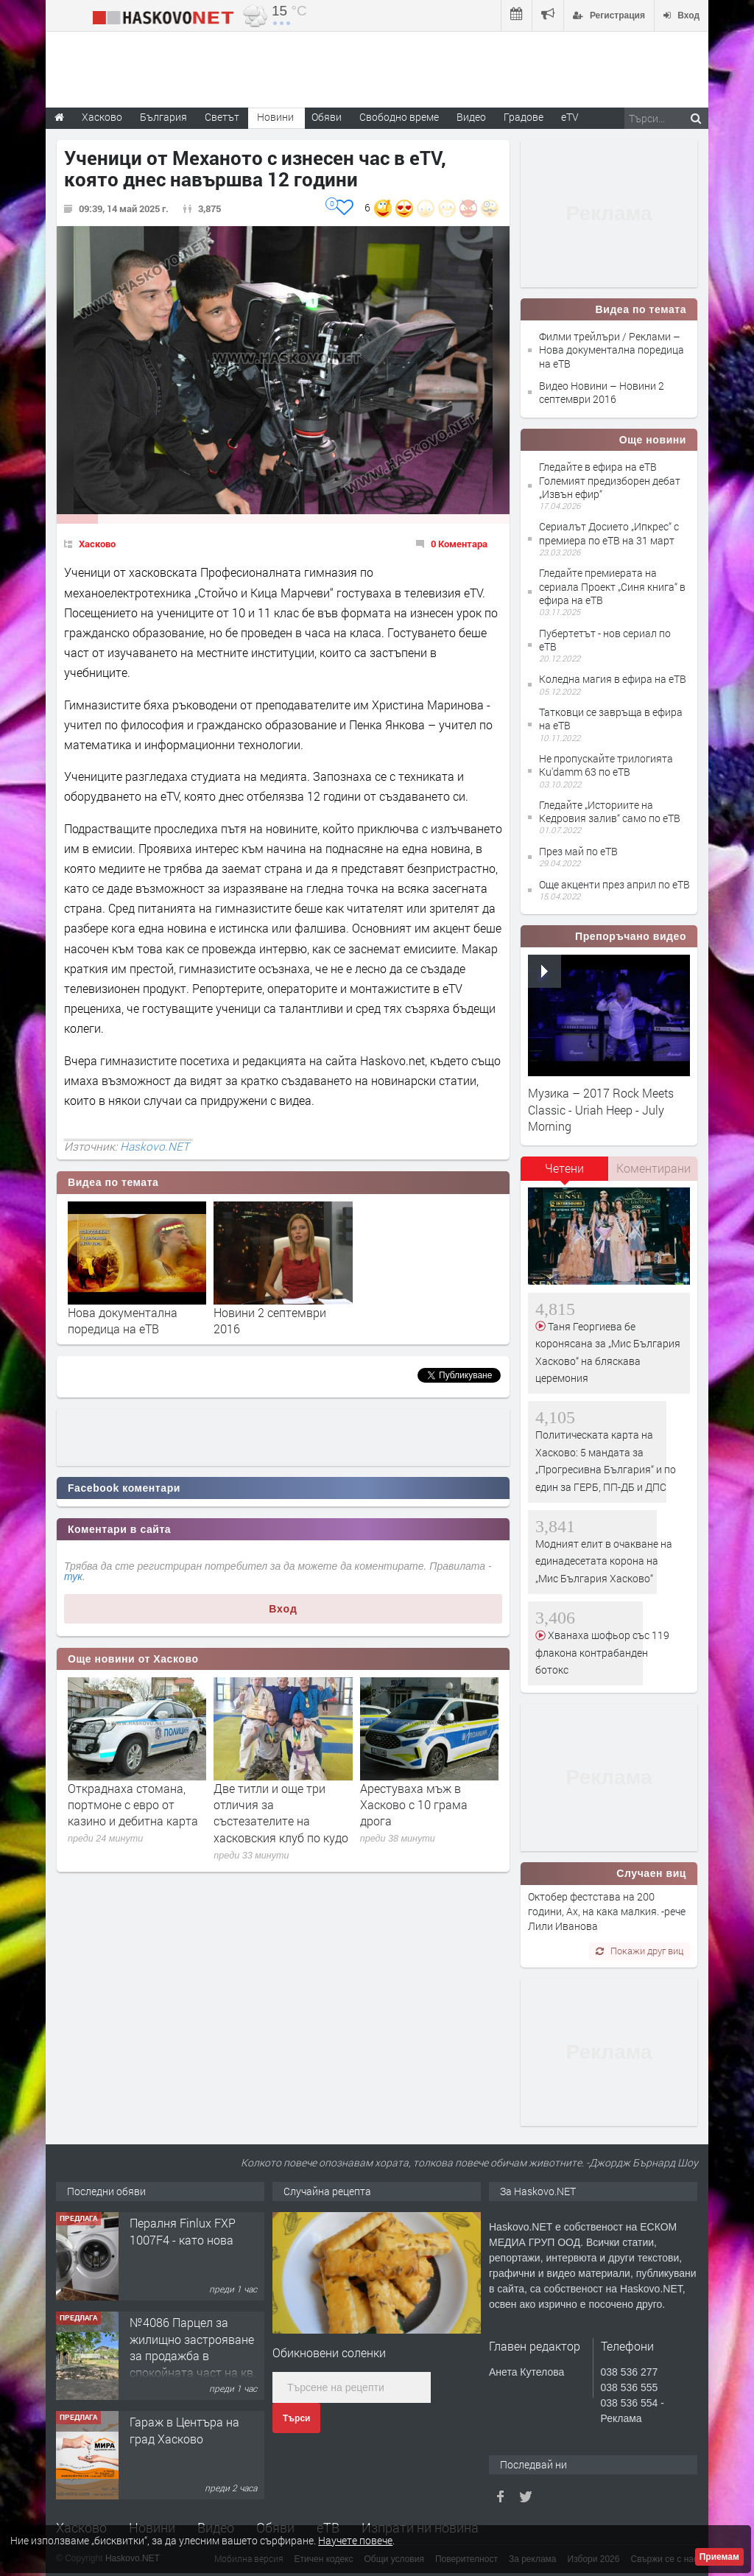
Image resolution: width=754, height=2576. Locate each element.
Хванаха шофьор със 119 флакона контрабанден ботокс (602, 1652)
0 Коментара (459, 543)
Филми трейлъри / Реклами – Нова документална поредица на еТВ (611, 349)
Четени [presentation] (564, 1168)
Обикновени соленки (329, 2352)
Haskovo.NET (154, 1146)
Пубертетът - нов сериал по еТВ (605, 639)
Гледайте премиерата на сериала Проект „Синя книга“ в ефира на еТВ (612, 586)
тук (73, 1576)
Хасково (97, 543)
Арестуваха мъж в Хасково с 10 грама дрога (414, 1804)
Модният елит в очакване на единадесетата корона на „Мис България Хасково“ (603, 1561)
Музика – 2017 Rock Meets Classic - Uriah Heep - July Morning (601, 1109)
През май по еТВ (578, 851)
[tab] (565, 1173)
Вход (283, 1609)
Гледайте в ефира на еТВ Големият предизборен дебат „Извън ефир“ (609, 480)
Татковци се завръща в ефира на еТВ (611, 718)
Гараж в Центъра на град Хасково (184, 2430)
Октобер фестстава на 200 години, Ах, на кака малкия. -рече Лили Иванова (607, 1911)
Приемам (719, 2557)
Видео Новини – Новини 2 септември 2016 (601, 392)
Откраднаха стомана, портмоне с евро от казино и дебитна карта (133, 1804)
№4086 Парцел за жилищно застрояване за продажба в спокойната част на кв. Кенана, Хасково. (193, 2355)
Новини (275, 117)
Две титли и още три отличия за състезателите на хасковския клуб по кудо (281, 1812)
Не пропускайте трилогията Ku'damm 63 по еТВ (606, 765)
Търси (296, 2418)
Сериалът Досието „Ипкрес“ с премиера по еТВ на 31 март (609, 533)
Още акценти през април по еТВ (614, 884)
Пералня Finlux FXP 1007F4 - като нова (183, 2231)
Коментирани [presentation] (653, 1168)
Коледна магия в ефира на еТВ (612, 679)
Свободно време (399, 117)
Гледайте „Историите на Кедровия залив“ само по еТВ (609, 811)
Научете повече (355, 2540)
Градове (523, 117)
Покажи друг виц (639, 1950)
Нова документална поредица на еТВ (122, 1320)
